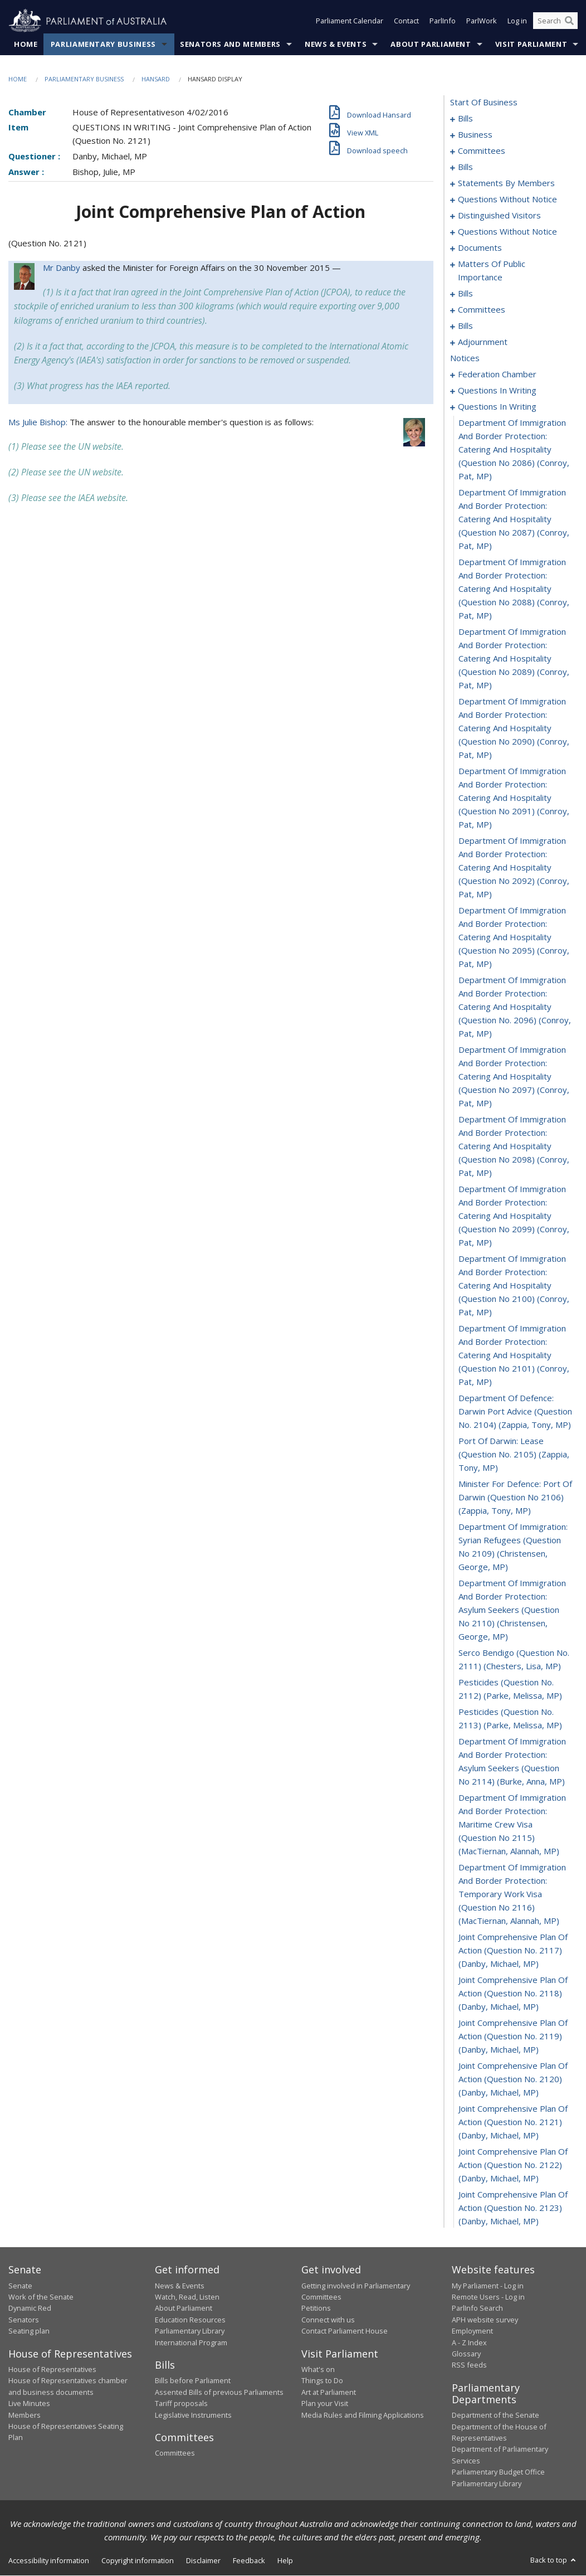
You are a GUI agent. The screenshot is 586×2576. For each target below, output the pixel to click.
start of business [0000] (483, 102)
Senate (20, 2286)
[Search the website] (555, 21)
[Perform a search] (569, 21)
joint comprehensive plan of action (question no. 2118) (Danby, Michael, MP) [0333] (513, 1994)
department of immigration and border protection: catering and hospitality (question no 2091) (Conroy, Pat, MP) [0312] (513, 798)
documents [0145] (480, 248)
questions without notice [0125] (507, 231)
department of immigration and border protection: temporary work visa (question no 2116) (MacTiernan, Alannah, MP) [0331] (512, 1894)
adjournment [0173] (482, 342)
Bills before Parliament (193, 2381)
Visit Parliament (531, 44)
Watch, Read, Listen (187, 2297)
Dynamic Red (29, 2308)
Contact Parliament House (344, 2331)
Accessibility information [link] (48, 2560)
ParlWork (481, 21)
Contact (406, 21)
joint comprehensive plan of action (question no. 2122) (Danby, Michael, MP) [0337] (513, 2165)
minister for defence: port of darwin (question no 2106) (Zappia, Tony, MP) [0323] (515, 1498)
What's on (318, 2369)
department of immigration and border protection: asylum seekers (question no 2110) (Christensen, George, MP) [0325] (512, 1610)
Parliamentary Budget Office (498, 2472)
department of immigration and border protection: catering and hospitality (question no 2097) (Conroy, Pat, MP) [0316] (513, 1076)
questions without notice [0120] (507, 199)
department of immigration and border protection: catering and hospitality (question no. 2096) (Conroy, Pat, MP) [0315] (514, 1007)
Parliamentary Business (103, 44)
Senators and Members (230, 44)
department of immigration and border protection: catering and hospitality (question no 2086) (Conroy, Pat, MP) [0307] (513, 449)
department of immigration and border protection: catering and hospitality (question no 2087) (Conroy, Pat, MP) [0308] (513, 519)
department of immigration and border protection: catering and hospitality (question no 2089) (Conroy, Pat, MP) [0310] (513, 658)
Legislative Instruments (193, 2415)
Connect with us (328, 2320)
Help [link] (285, 2560)
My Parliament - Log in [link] (488, 2286)
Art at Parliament (328, 2392)
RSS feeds (469, 2365)
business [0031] (475, 134)
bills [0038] (465, 167)
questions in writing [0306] (497, 406)
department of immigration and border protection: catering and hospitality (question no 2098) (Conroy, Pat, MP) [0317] (513, 1146)
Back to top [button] (554, 2560)
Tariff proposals (181, 2404)
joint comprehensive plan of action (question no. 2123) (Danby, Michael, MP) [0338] (513, 2208)
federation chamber (497, 374)
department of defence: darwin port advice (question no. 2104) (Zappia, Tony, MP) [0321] (515, 1412)
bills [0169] (465, 326)
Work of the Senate (41, 2297)
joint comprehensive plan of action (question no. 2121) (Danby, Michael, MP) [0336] (513, 2122)
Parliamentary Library (189, 2331)
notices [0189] (465, 358)
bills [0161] (465, 293)
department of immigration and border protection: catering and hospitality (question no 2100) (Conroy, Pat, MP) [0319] (513, 1285)
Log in (517, 21)
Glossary (466, 2354)
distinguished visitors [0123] (499, 215)
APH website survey (485, 2320)
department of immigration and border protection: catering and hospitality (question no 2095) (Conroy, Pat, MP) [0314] (513, 937)
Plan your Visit (324, 2404)
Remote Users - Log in (488, 2297)
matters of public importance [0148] (491, 271)
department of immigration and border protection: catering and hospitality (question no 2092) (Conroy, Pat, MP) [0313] (513, 867)
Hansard (155, 79)
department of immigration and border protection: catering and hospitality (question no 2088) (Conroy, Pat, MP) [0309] (513, 589)
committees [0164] (481, 309)
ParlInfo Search (477, 2308)
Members (24, 2415)
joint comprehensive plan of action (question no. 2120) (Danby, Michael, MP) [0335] (513, 2079)
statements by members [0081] (506, 183)
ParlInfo (442, 21)
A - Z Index (469, 2342)
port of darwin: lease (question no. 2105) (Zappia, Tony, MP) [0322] (513, 1455)
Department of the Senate (495, 2415)
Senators (23, 2320)
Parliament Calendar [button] (349, 21)
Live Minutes (29, 2404)
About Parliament (430, 44)
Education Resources (190, 2320)
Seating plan (29, 2331)
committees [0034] (481, 151)
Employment (472, 2331)
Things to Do (322, 2381)
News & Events (336, 44)
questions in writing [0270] (497, 390)
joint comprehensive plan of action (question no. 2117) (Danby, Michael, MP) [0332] (513, 1951)
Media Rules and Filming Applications (362, 2415)
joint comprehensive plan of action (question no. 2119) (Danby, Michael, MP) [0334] (513, 2036)
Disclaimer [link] (203, 2560)
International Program (191, 2342)
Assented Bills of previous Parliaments (219, 2392)
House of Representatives (52, 2369)
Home (26, 44)
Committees (175, 2453)
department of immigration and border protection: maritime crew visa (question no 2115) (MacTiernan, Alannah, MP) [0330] (512, 1824)
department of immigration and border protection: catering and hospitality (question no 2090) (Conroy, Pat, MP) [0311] (513, 728)
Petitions (316, 2308)
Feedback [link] (249, 2560)
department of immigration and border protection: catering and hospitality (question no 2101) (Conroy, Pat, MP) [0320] (513, 1355)
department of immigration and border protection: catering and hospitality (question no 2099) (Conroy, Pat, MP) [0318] (513, 1216)
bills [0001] (465, 118)
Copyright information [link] (137, 2560)
